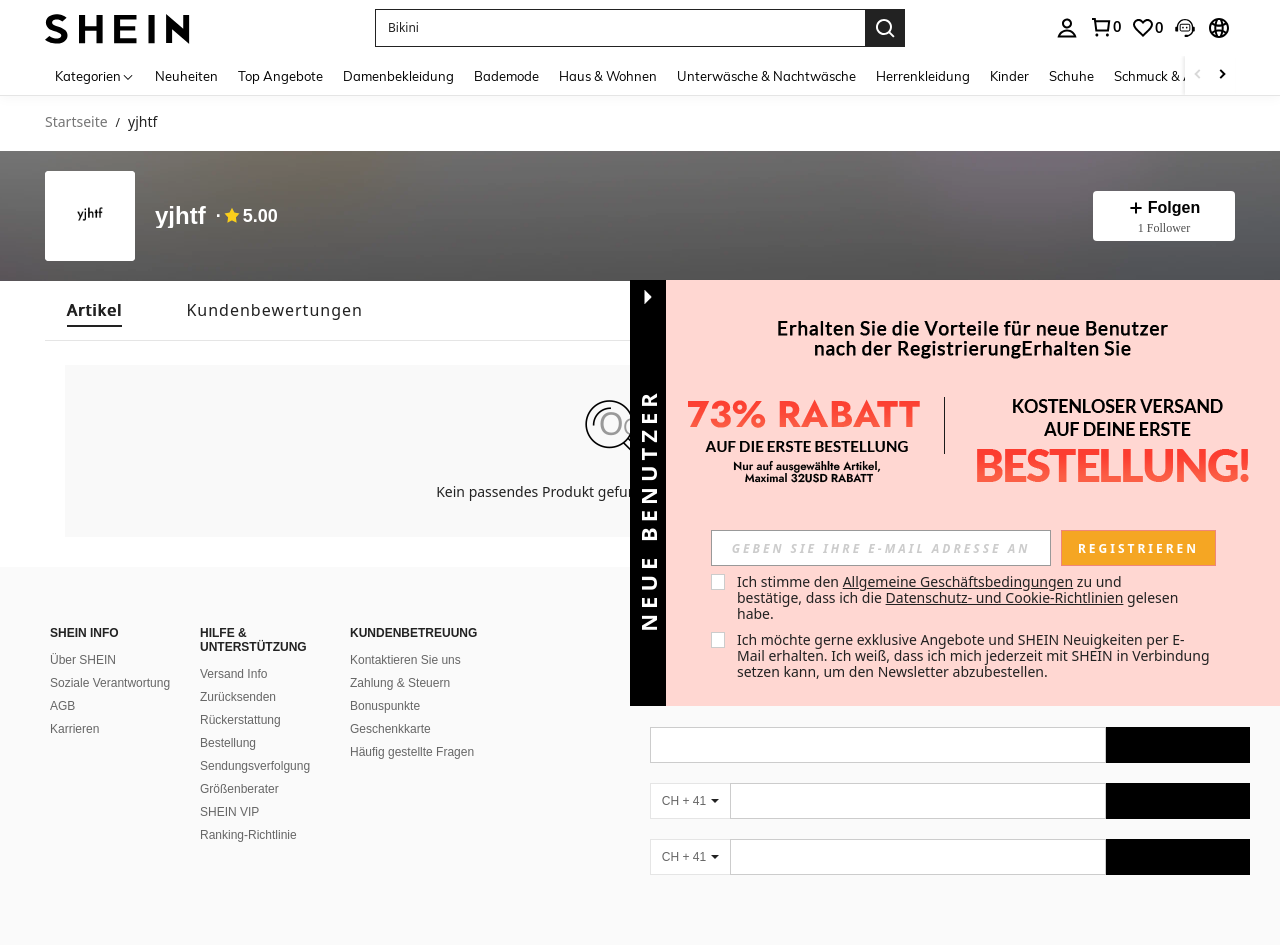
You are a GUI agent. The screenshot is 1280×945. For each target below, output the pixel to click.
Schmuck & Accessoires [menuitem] (1183, 76)
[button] (620, 28)
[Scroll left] (1198, 75)
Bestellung (228, 743)
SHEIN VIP (229, 812)
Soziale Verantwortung (110, 683)
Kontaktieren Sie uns (405, 660)
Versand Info (233, 674)
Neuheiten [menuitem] (186, 76)
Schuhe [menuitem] (1071, 76)
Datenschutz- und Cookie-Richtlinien (1005, 597)
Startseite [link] (76, 122)
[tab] (94, 310)
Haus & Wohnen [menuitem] (608, 76)
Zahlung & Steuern (400, 683)
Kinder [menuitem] (1009, 76)
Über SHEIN (83, 660)
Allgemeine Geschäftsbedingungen (958, 581)
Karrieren (74, 729)
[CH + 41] (690, 801)
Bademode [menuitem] (506, 76)
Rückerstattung (240, 720)
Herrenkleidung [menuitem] (923, 76)
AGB (62, 706)
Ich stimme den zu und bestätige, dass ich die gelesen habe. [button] (959, 597)
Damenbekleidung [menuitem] (398, 76)
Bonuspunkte (385, 706)
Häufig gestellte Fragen (412, 752)
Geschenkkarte (390, 729)
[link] (1147, 28)
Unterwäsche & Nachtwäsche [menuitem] (766, 76)
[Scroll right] (1222, 75)
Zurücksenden (238, 697)
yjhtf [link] (142, 122)
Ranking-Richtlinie (248, 835)
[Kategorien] (95, 75)
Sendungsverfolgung (255, 766)
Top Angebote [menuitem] (280, 76)
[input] (881, 548)
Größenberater (239, 789)
